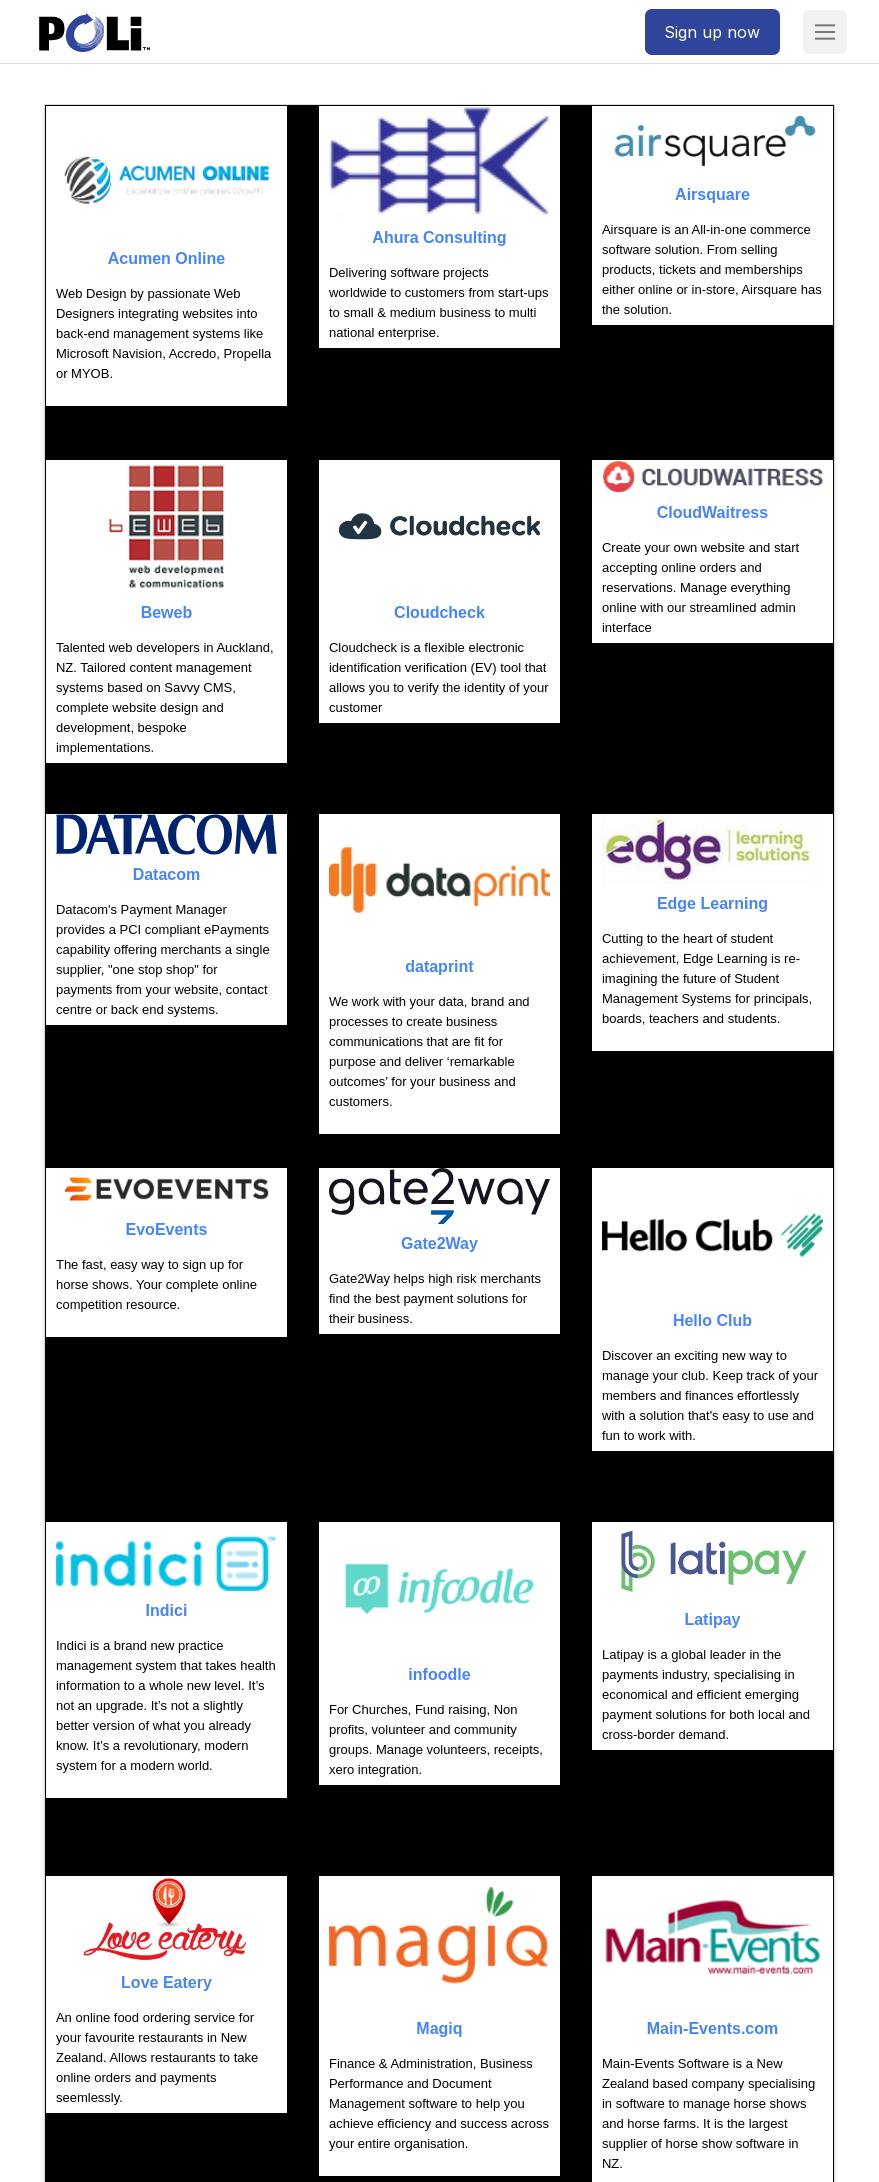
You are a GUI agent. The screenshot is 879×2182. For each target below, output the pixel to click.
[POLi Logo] (94, 32)
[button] (825, 32)
